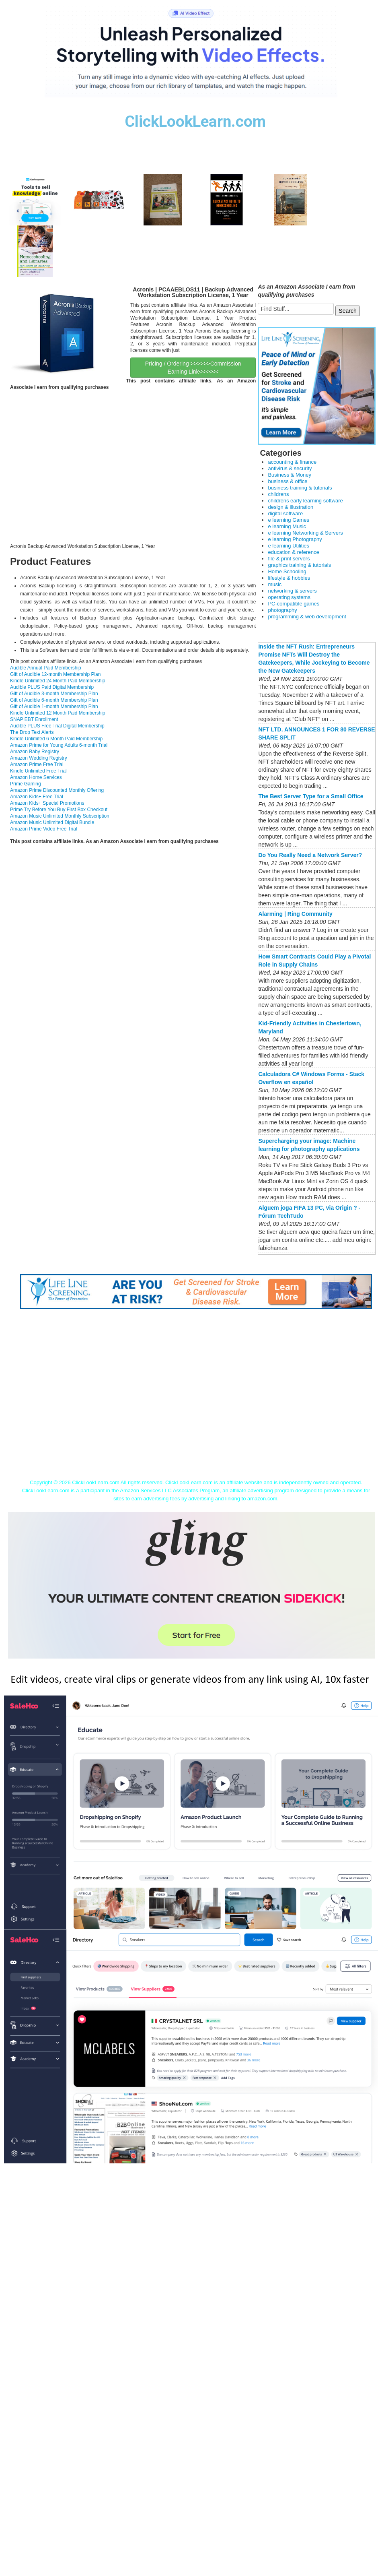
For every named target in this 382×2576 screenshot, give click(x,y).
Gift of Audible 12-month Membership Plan (55, 674)
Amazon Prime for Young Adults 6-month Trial (58, 745)
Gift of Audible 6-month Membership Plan (54, 700)
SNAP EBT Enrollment (34, 719)
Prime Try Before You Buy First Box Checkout (58, 809)
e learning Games (288, 520)
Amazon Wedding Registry (38, 758)
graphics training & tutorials (299, 565)
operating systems (289, 597)
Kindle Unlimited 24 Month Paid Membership (57, 681)
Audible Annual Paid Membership (45, 668)
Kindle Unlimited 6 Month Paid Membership (56, 739)
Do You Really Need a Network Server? (310, 855)
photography (282, 610)
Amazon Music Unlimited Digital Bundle (52, 822)
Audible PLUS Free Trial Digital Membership (57, 726)
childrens (278, 494)
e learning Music (287, 526)
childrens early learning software (305, 501)
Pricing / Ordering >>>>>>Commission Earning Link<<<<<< (193, 367)
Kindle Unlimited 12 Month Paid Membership (57, 713)
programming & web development (307, 617)
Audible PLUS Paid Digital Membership (52, 687)
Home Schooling (287, 571)
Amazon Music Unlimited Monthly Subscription (59, 816)
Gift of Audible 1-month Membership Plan (54, 706)
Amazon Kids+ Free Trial (36, 796)
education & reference (293, 552)
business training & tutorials (300, 488)
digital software (285, 513)
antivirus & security (290, 468)
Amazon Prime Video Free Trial (43, 829)
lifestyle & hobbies (289, 578)
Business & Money (289, 475)
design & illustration (290, 507)
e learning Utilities (288, 546)
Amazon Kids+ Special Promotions (47, 803)
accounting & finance (292, 462)
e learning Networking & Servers (305, 533)
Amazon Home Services (36, 777)
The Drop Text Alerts (32, 732)
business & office (287, 481)
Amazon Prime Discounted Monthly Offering (57, 790)
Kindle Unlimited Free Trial (38, 771)
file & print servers (289, 559)
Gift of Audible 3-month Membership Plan (54, 693)
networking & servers (292, 591)
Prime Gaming (25, 784)
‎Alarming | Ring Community (295, 914)
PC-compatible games (293, 604)
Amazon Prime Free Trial (37, 764)
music (274, 584)
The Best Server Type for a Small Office (310, 796)
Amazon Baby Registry (34, 751)
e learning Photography (295, 539)
